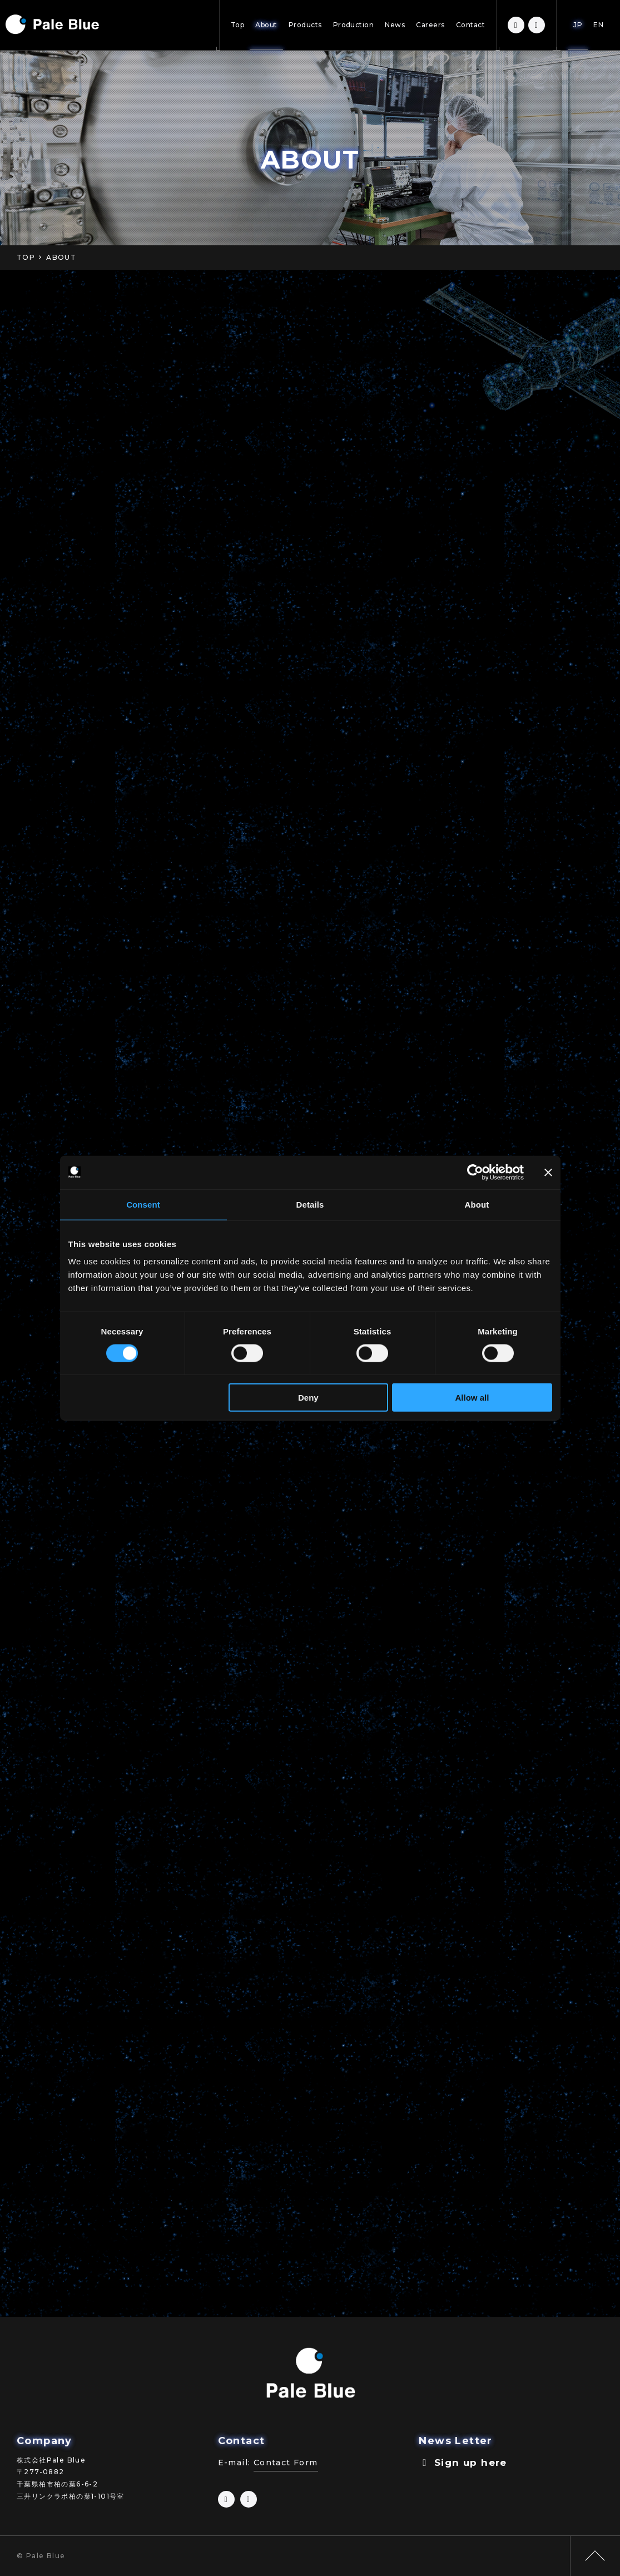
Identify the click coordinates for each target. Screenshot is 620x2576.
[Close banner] (548, 1172)
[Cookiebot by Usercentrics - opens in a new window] (475, 1172)
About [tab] (477, 1204)
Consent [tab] (143, 1204)
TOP (26, 257)
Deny (308, 1397)
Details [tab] (310, 1204)
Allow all (472, 1397)
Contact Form (286, 2463)
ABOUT (61, 257)
